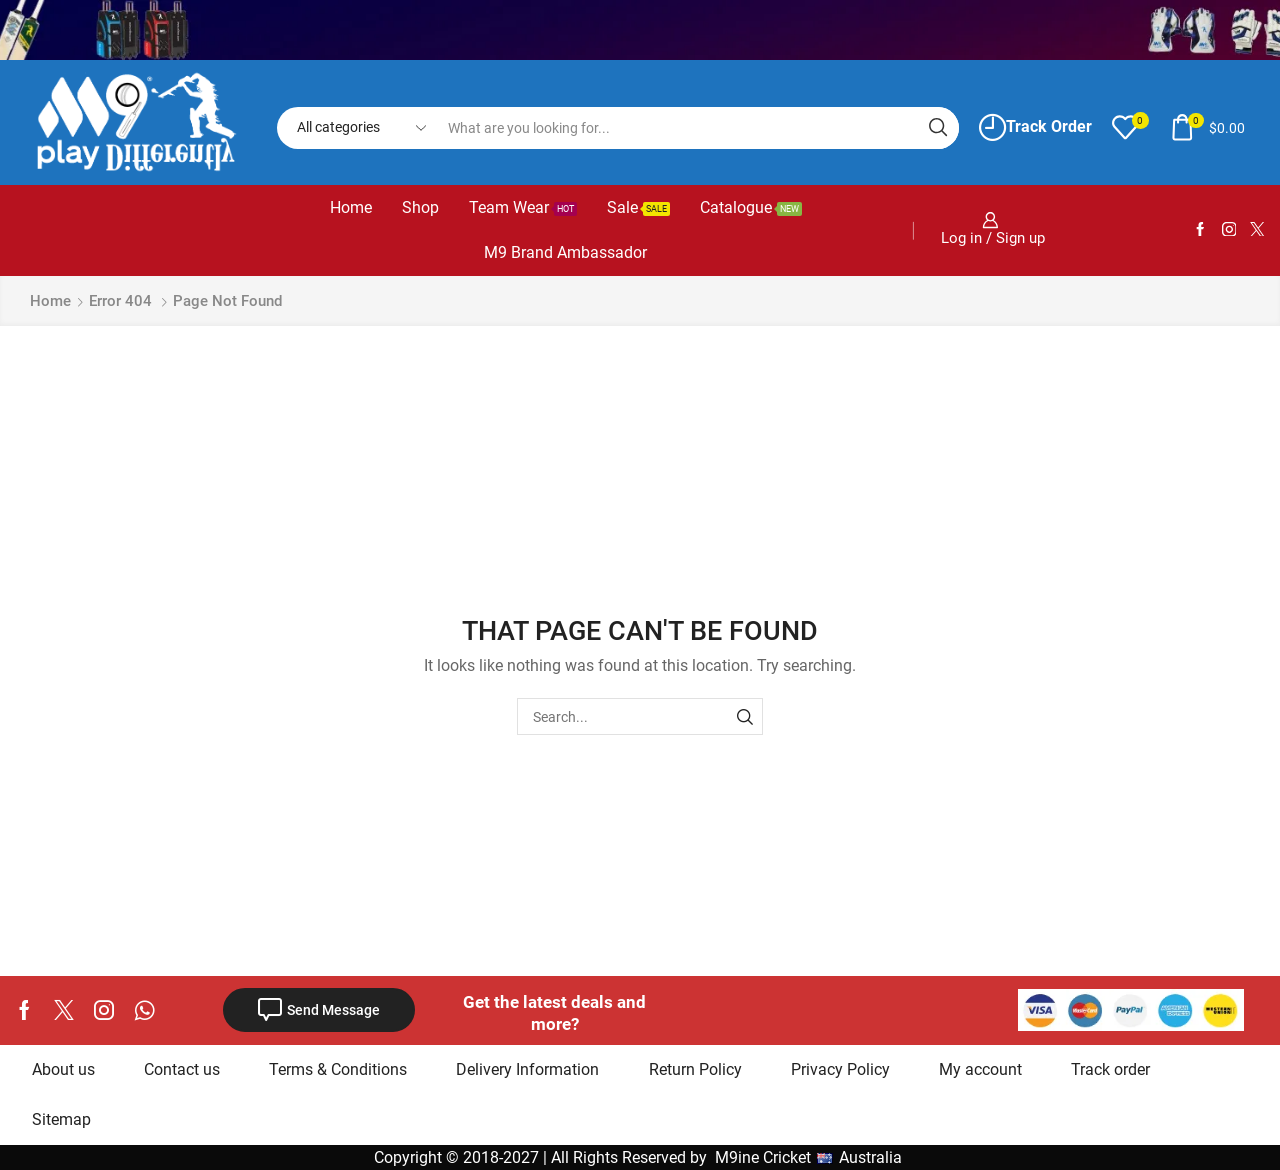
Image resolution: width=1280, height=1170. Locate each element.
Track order (1110, 1069)
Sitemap (61, 1119)
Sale (638, 207)
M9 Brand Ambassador (565, 252)
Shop (420, 207)
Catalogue (751, 207)
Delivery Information (527, 1069)
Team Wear (523, 207)
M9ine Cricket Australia (810, 1157)
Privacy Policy (840, 1069)
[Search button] (938, 128)
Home (351, 207)
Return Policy (695, 1069)
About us (63, 1069)
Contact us (182, 1069)
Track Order (1035, 127)
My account (980, 1069)
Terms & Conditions (338, 1069)
